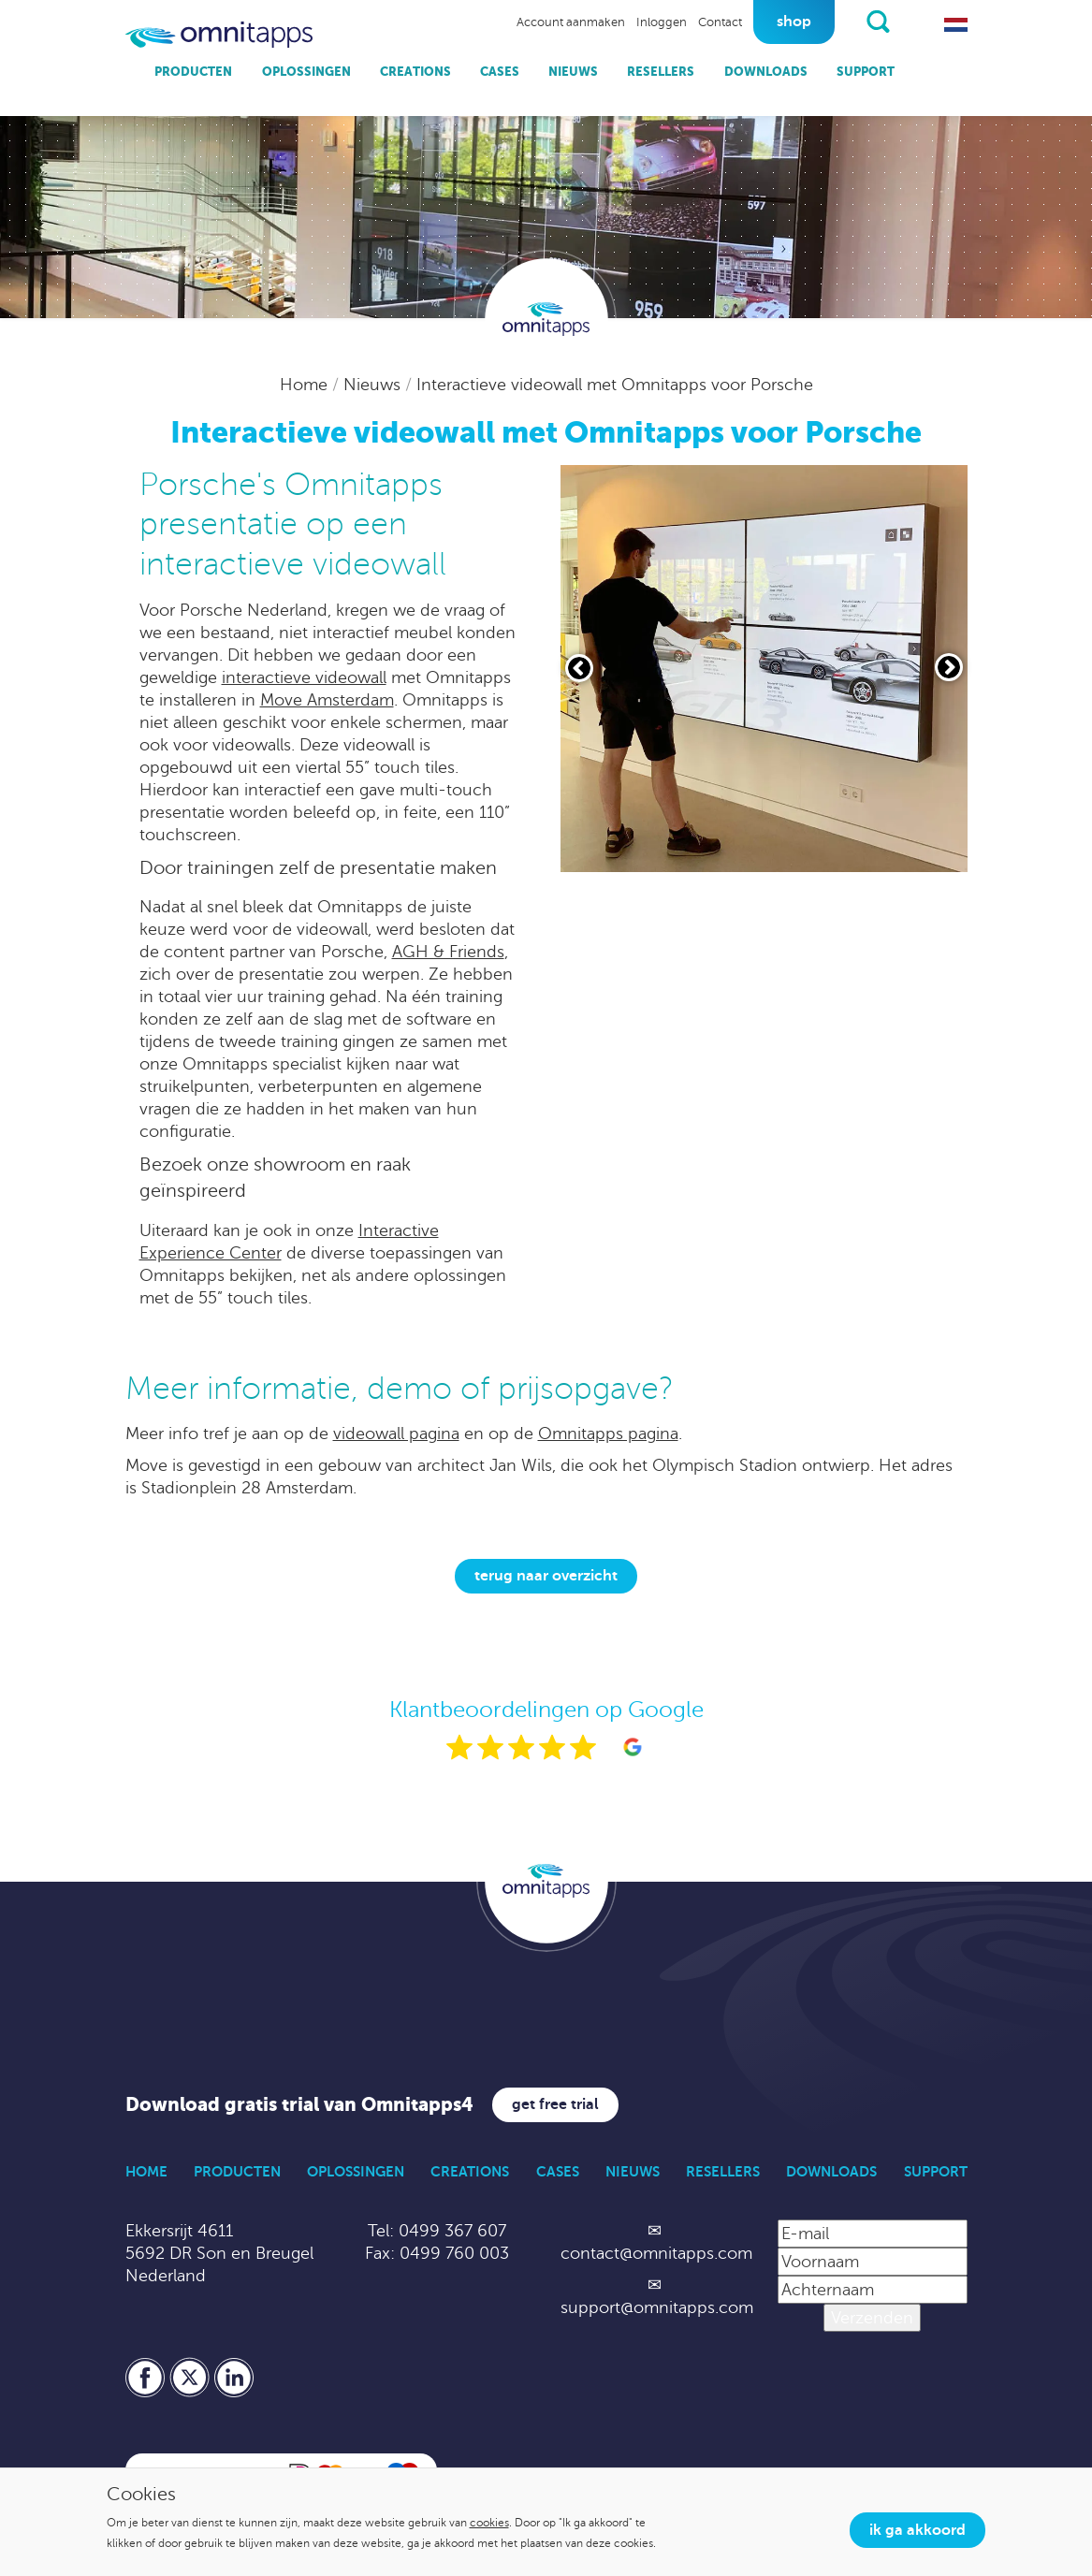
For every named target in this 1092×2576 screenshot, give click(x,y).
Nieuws (573, 72)
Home (306, 384)
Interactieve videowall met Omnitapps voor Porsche (614, 384)
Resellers (660, 72)
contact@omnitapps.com (656, 2253)
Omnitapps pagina (608, 1433)
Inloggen (661, 22)
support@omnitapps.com (657, 2307)
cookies (489, 2522)
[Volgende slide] (949, 667)
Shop (794, 21)
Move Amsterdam (327, 700)
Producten (193, 72)
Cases (499, 72)
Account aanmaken (571, 22)
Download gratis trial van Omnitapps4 (299, 2105)
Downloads (766, 72)
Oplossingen (306, 72)
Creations (415, 72)
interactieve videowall (304, 677)
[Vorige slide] (579, 668)
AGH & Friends (448, 951)
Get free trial (555, 2104)
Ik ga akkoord (917, 2530)
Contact (720, 22)
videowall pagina (396, 1433)
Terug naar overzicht (546, 1575)
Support (866, 72)
